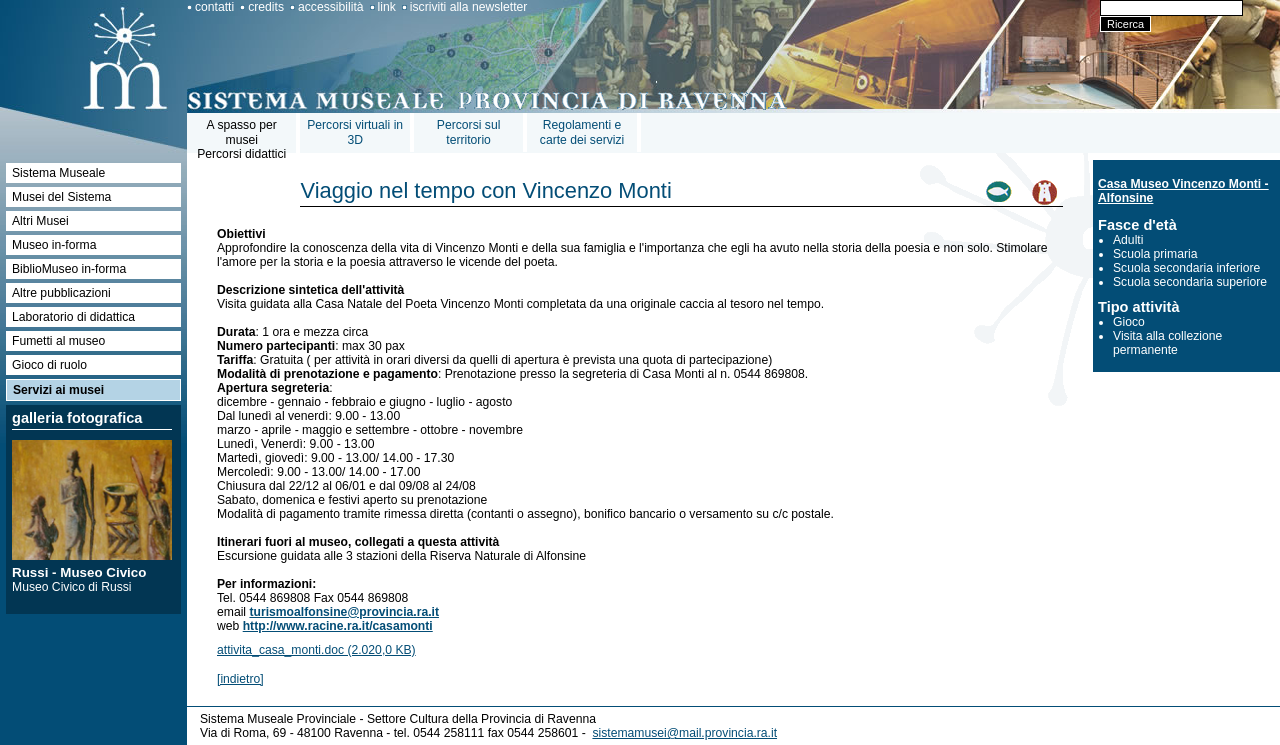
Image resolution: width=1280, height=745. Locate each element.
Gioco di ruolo (49, 365)
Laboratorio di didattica (73, 317)
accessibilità (331, 7)
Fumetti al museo (58, 341)
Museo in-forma (54, 245)
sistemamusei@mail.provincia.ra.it (684, 733)
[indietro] (240, 679)
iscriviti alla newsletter (469, 7)
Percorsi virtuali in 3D (355, 132)
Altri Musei (40, 221)
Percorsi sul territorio (469, 132)
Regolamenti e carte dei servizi (582, 132)
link (387, 7)
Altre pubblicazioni (61, 293)
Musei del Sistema (61, 197)
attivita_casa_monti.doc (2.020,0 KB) (316, 650)
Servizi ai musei (58, 390)
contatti (214, 7)
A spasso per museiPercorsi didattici (241, 139)
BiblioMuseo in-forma (69, 269)
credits (266, 7)
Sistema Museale (58, 173)
